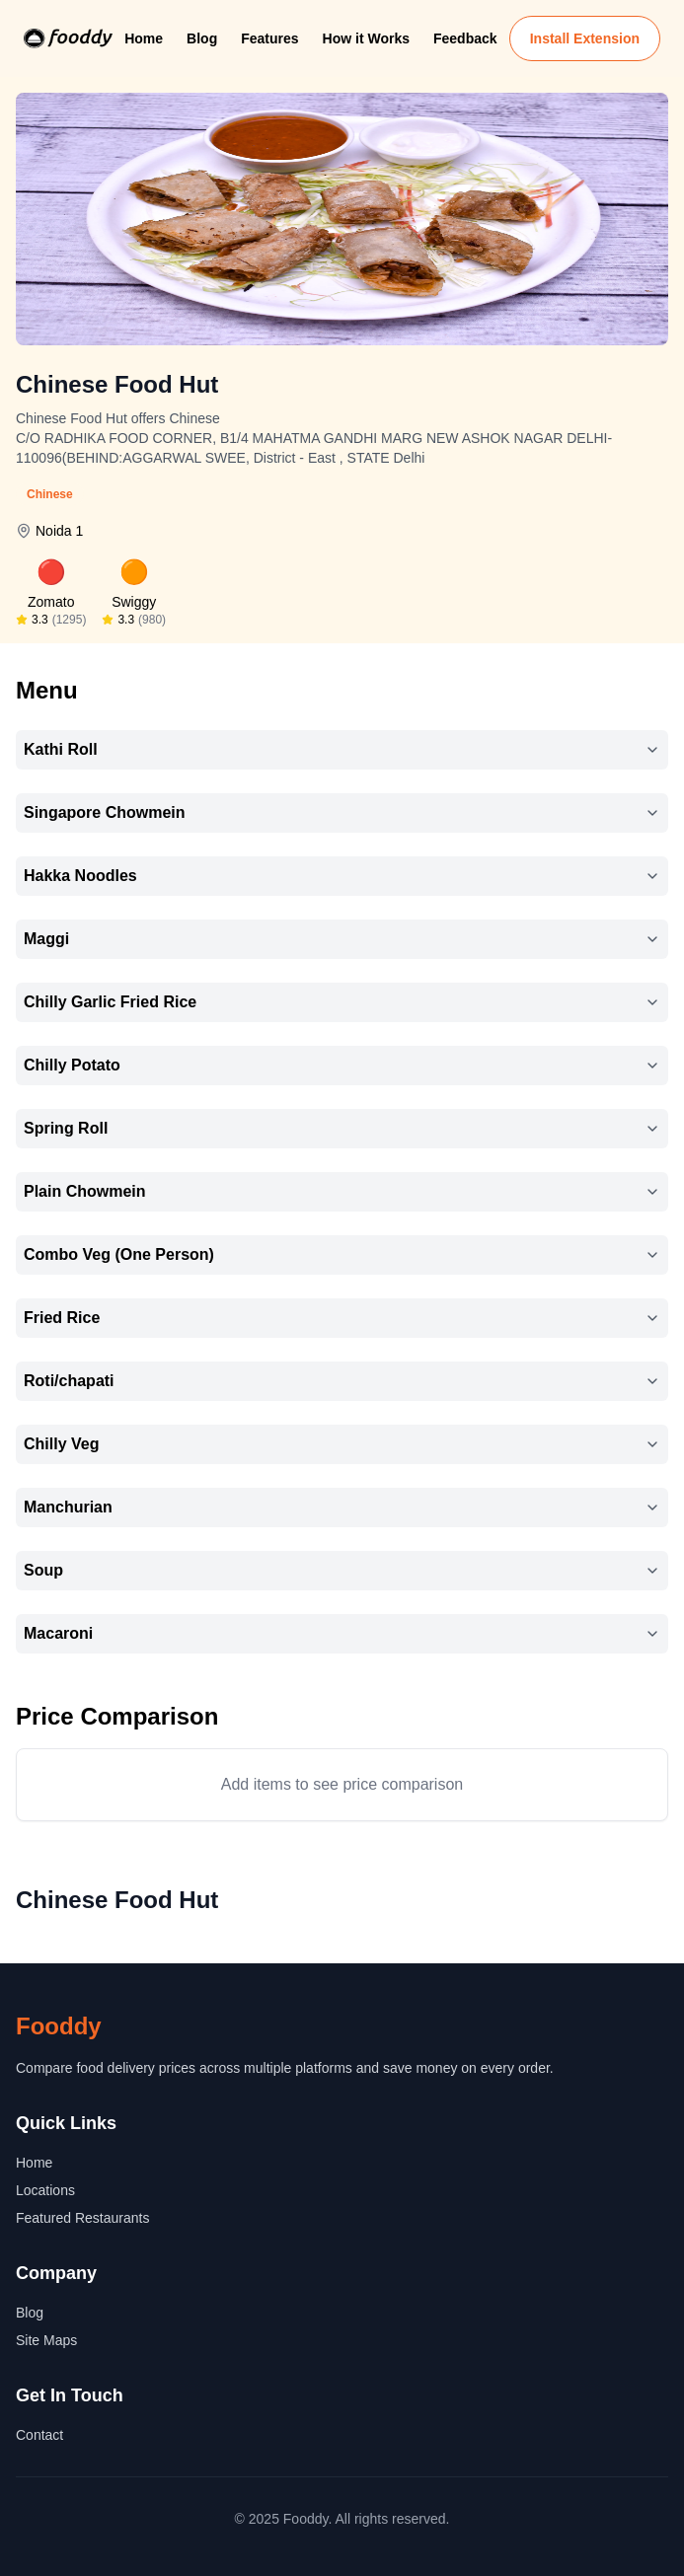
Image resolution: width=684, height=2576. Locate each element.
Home (143, 38)
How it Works (366, 38)
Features (269, 38)
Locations (45, 2190)
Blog (202, 38)
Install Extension (585, 38)
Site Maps (46, 2340)
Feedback (465, 38)
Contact (39, 2435)
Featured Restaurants (82, 2218)
